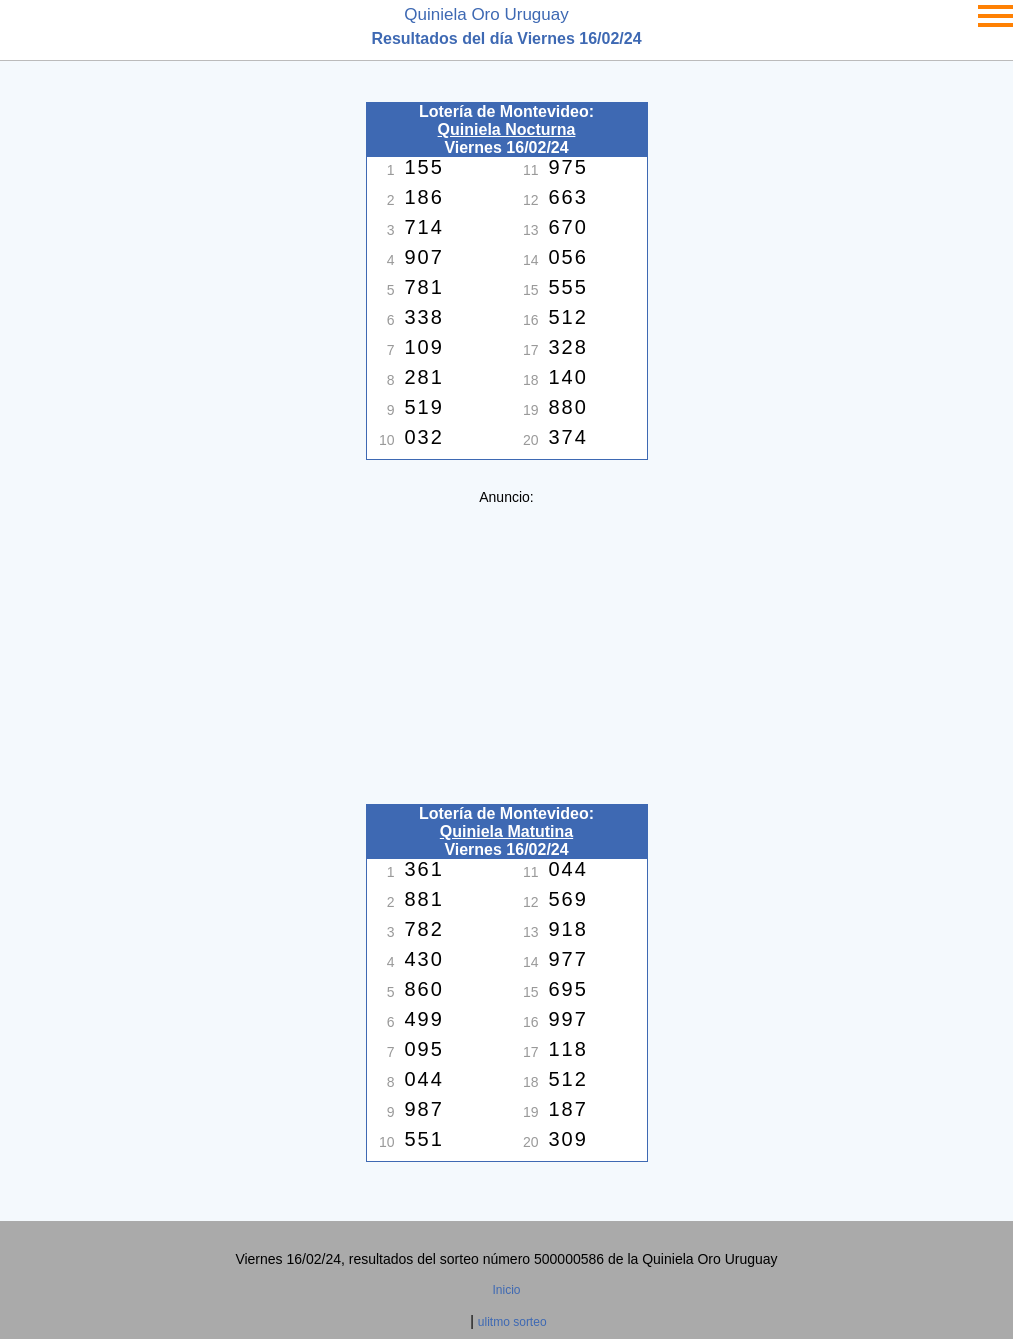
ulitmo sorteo (512, 1322)
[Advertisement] (507, 645)
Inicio (506, 1290)
